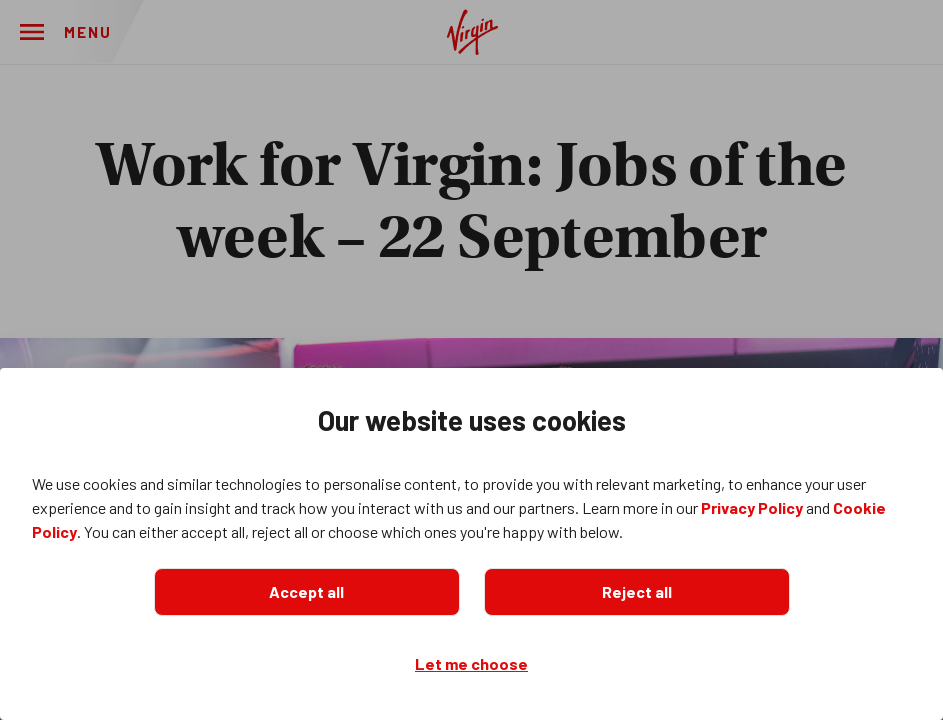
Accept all (306, 591)
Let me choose (471, 663)
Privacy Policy (752, 507)
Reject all (637, 591)
